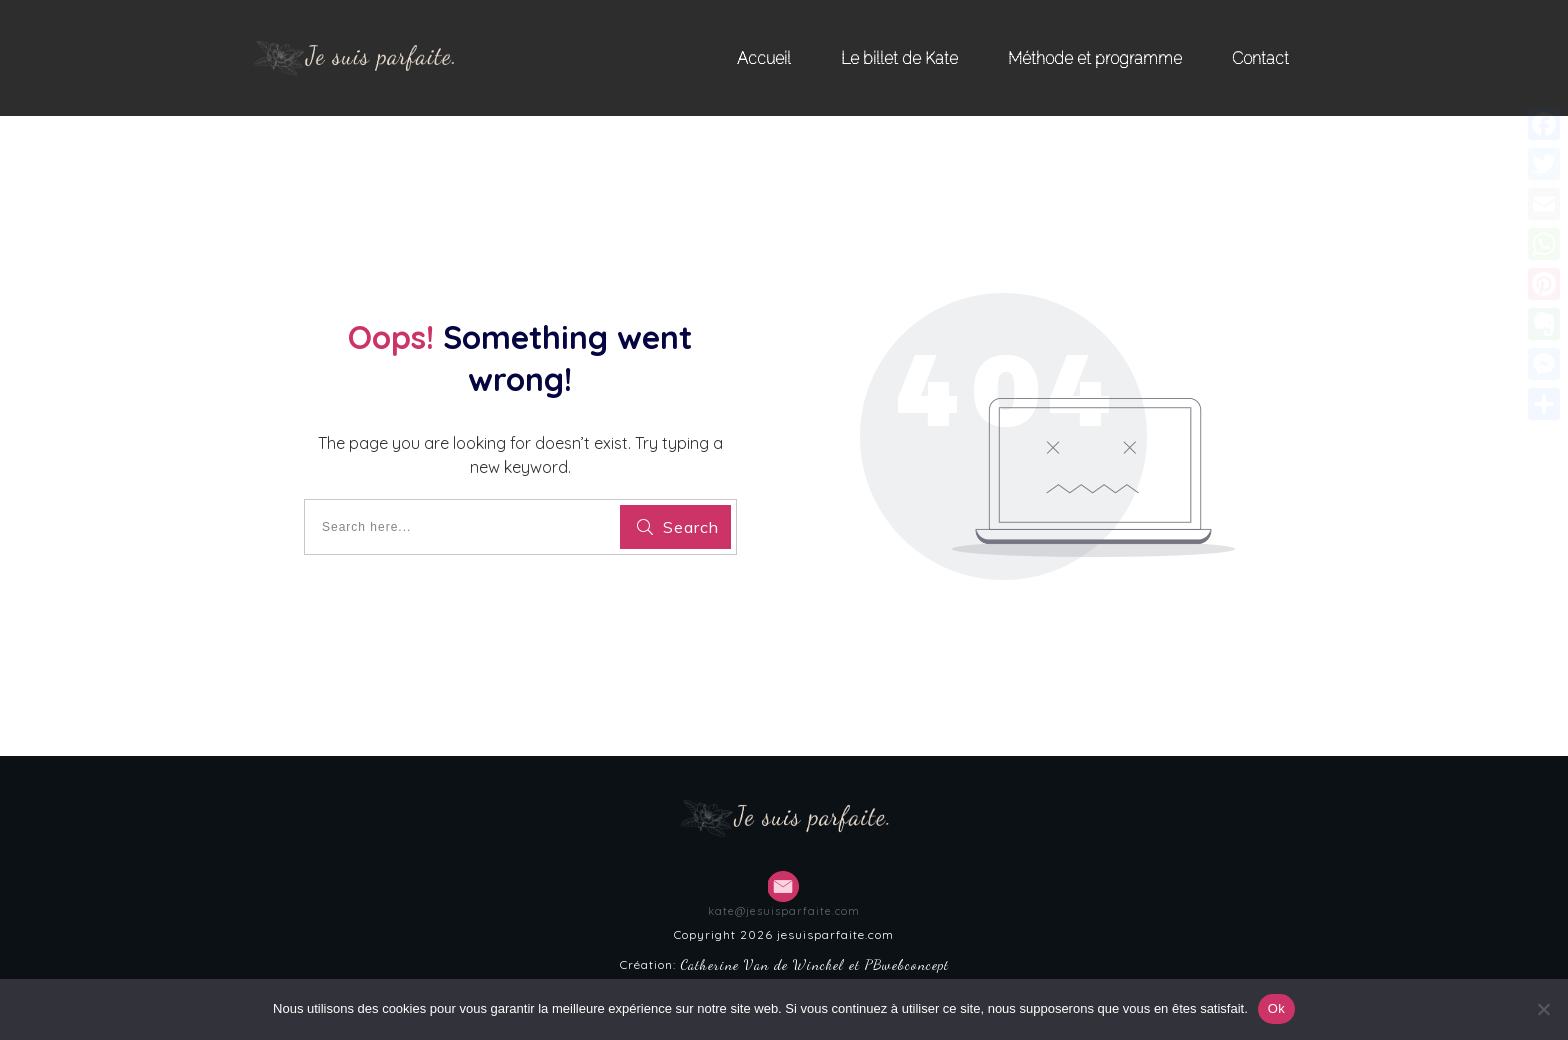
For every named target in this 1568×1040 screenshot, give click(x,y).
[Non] (1543, 1009)
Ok (1276, 1008)
